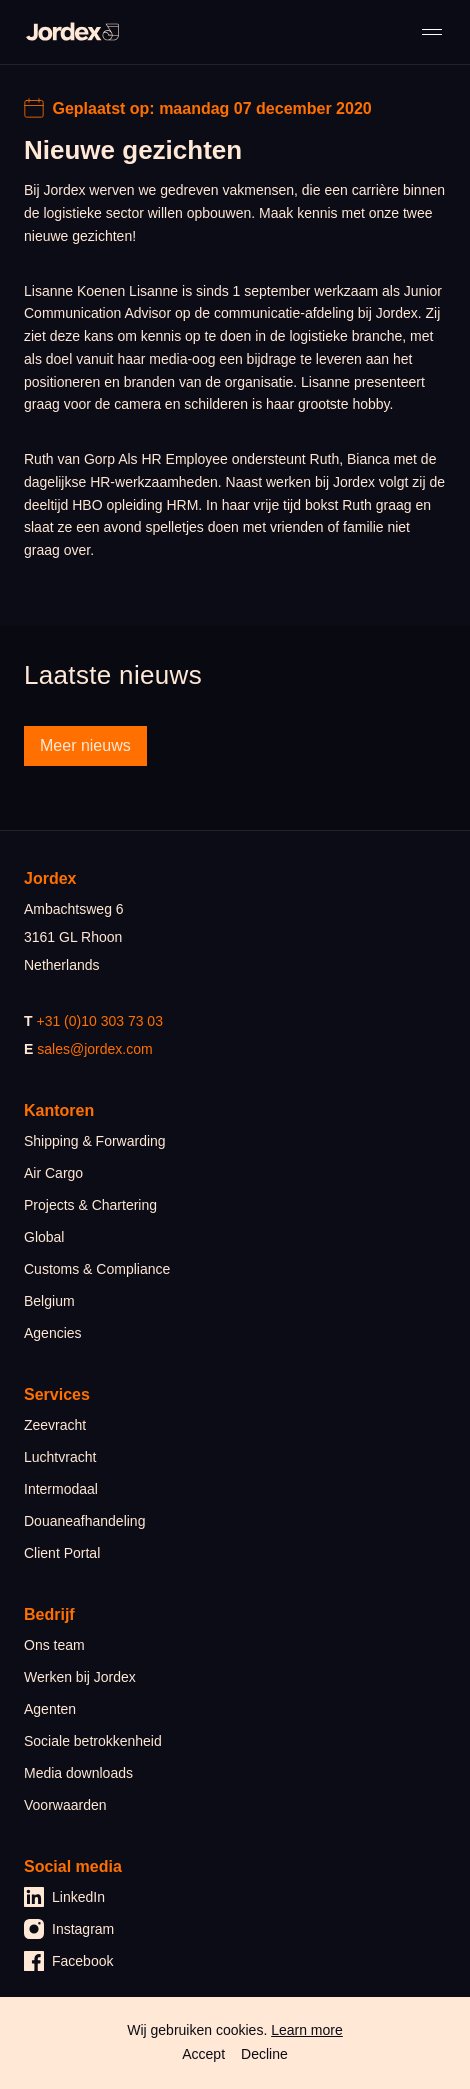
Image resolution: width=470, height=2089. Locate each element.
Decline (264, 2054)
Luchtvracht (60, 1457)
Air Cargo (53, 1173)
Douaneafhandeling (84, 1521)
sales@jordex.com (94, 1049)
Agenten (50, 1709)
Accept (203, 2054)
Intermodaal (61, 1489)
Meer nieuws (85, 745)
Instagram (69, 1929)
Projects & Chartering (90, 1205)
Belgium (49, 1301)
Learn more (307, 2030)
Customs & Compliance (97, 1269)
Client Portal (62, 1553)
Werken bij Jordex (80, 1677)
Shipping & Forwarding (95, 1141)
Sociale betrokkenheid (93, 1741)
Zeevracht (55, 1425)
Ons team (54, 1645)
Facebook (68, 1961)
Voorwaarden (65, 1805)
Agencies (53, 1333)
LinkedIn (64, 1897)
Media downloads (78, 1773)
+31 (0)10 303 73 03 (99, 1021)
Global (44, 1237)
